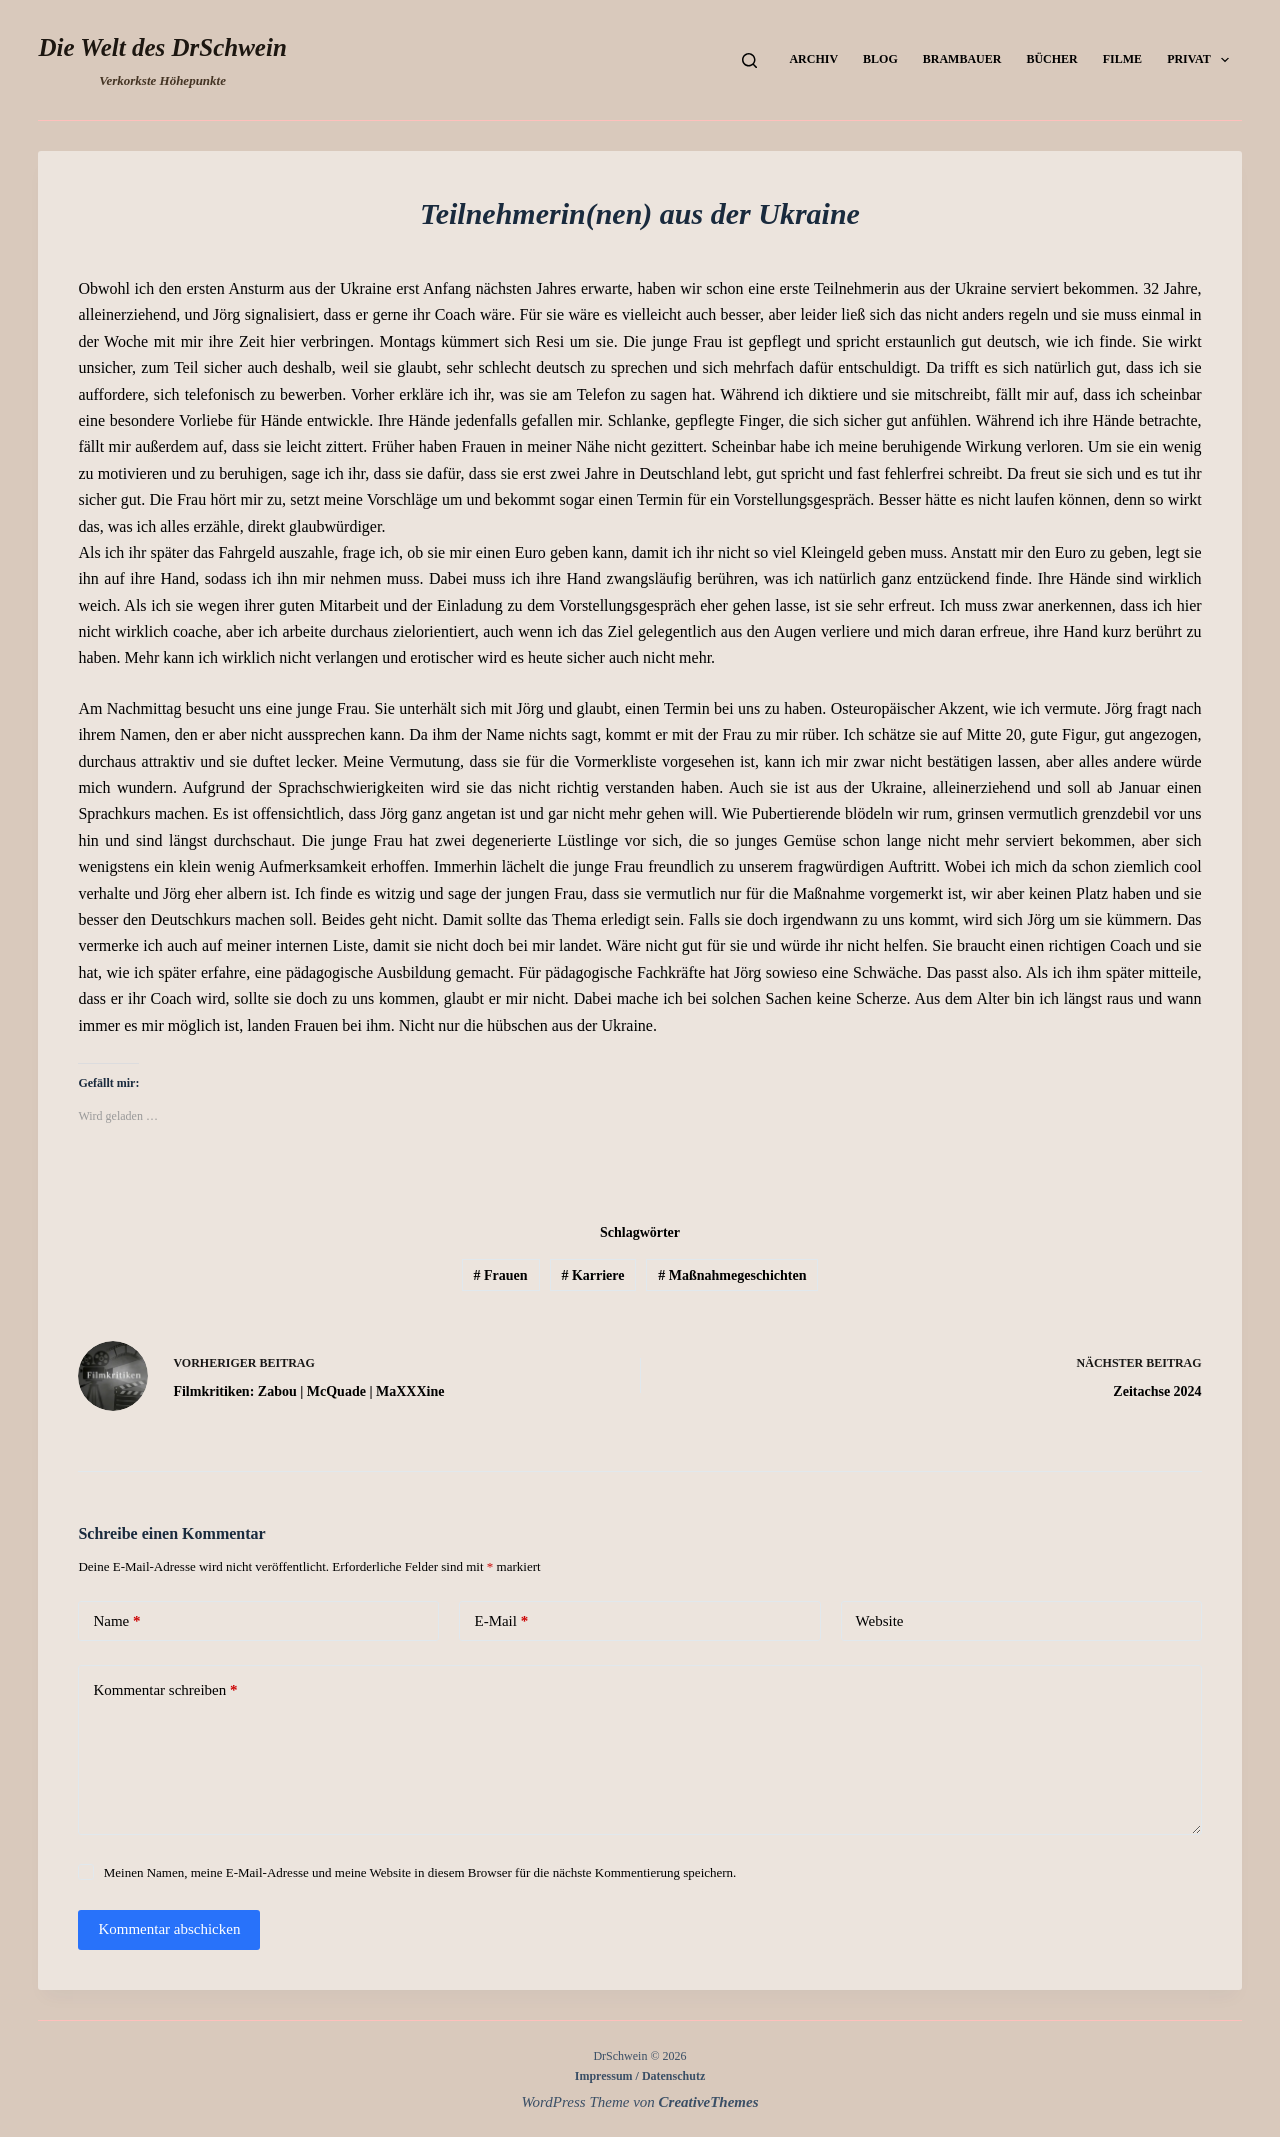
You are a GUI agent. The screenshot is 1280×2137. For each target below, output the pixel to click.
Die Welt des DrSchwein (162, 47)
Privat (1202, 60)
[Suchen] (749, 60)
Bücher (1051, 59)
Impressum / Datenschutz (640, 2076)
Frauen (501, 1275)
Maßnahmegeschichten (732, 1275)
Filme (1122, 59)
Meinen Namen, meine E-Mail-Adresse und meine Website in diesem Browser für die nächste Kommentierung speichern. (420, 1872)
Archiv (813, 59)
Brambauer (962, 59)
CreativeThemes (709, 2102)
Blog (880, 59)
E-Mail (501, 1621)
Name (116, 1621)
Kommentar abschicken (169, 1929)
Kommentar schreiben (165, 1690)
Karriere (592, 1275)
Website (880, 1621)
